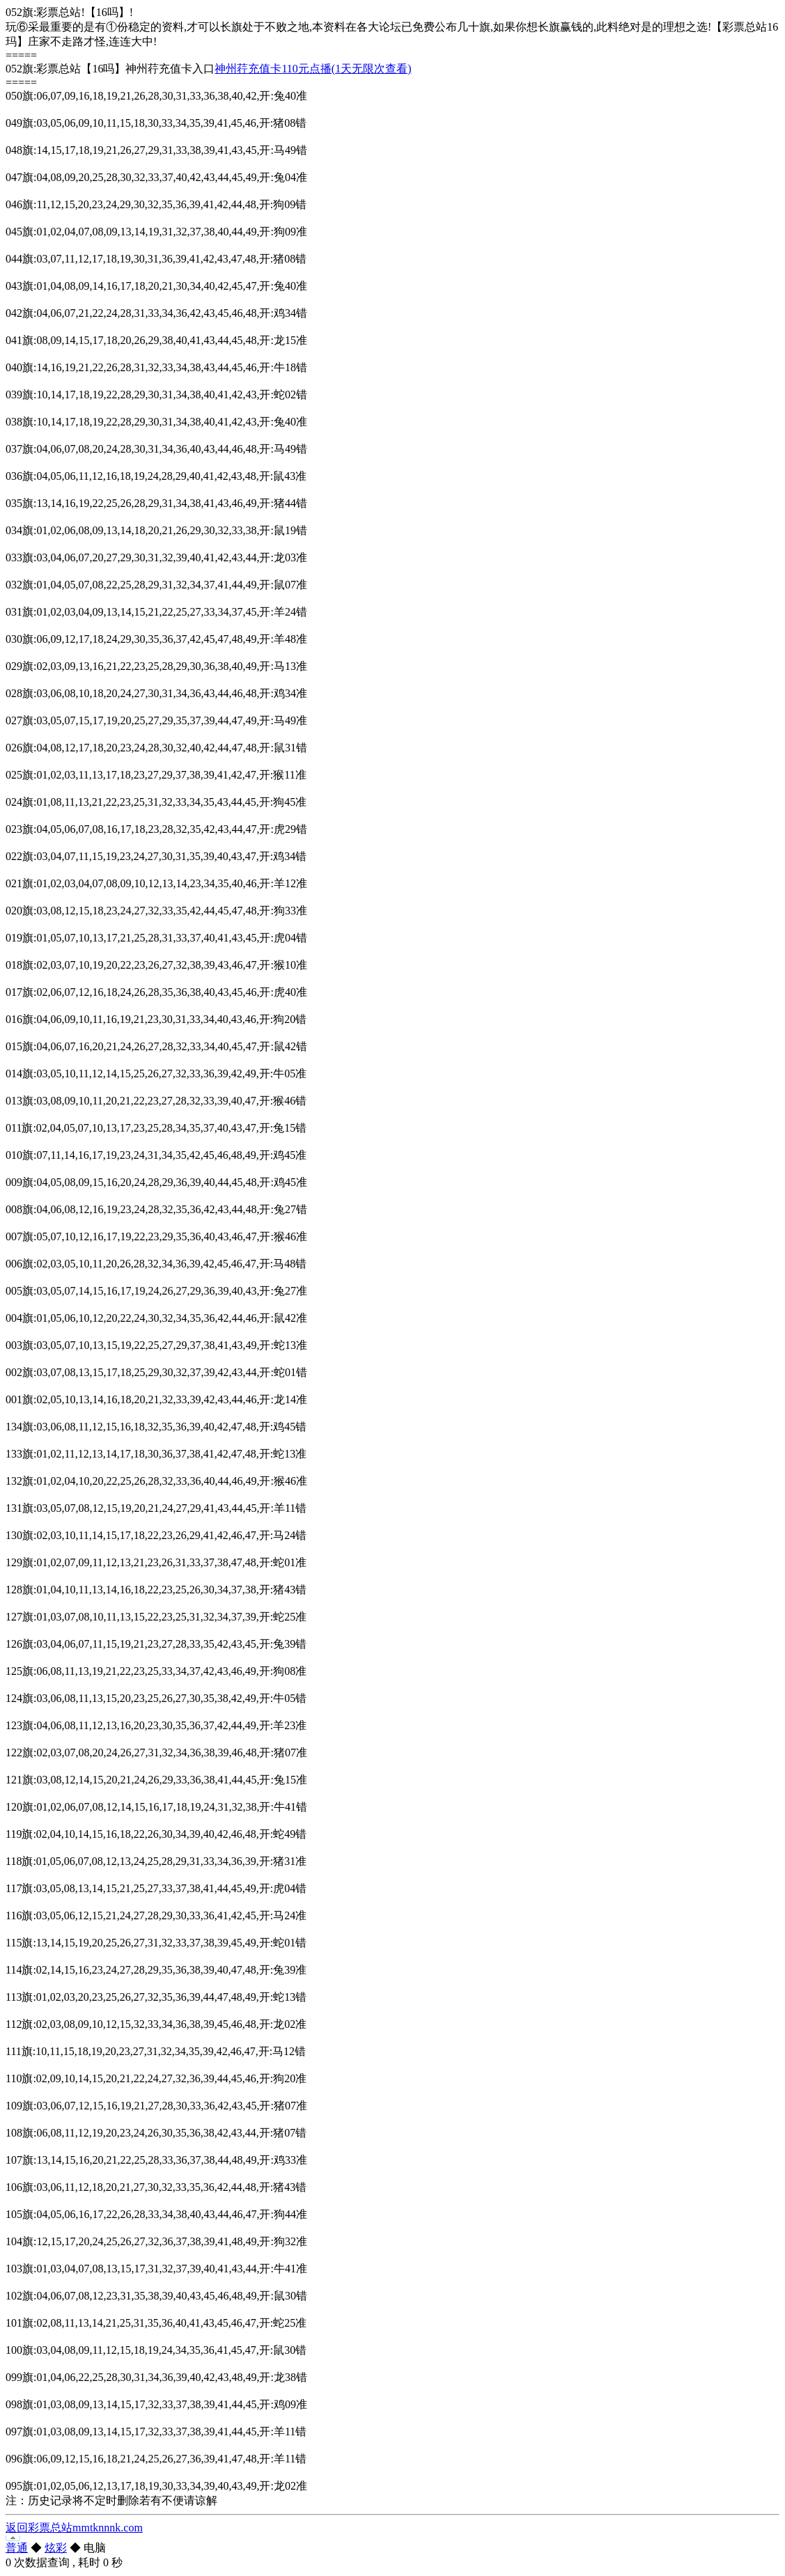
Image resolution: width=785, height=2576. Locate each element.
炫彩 (56, 2548)
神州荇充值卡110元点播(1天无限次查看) (313, 69)
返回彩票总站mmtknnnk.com (74, 2528)
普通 (17, 2548)
